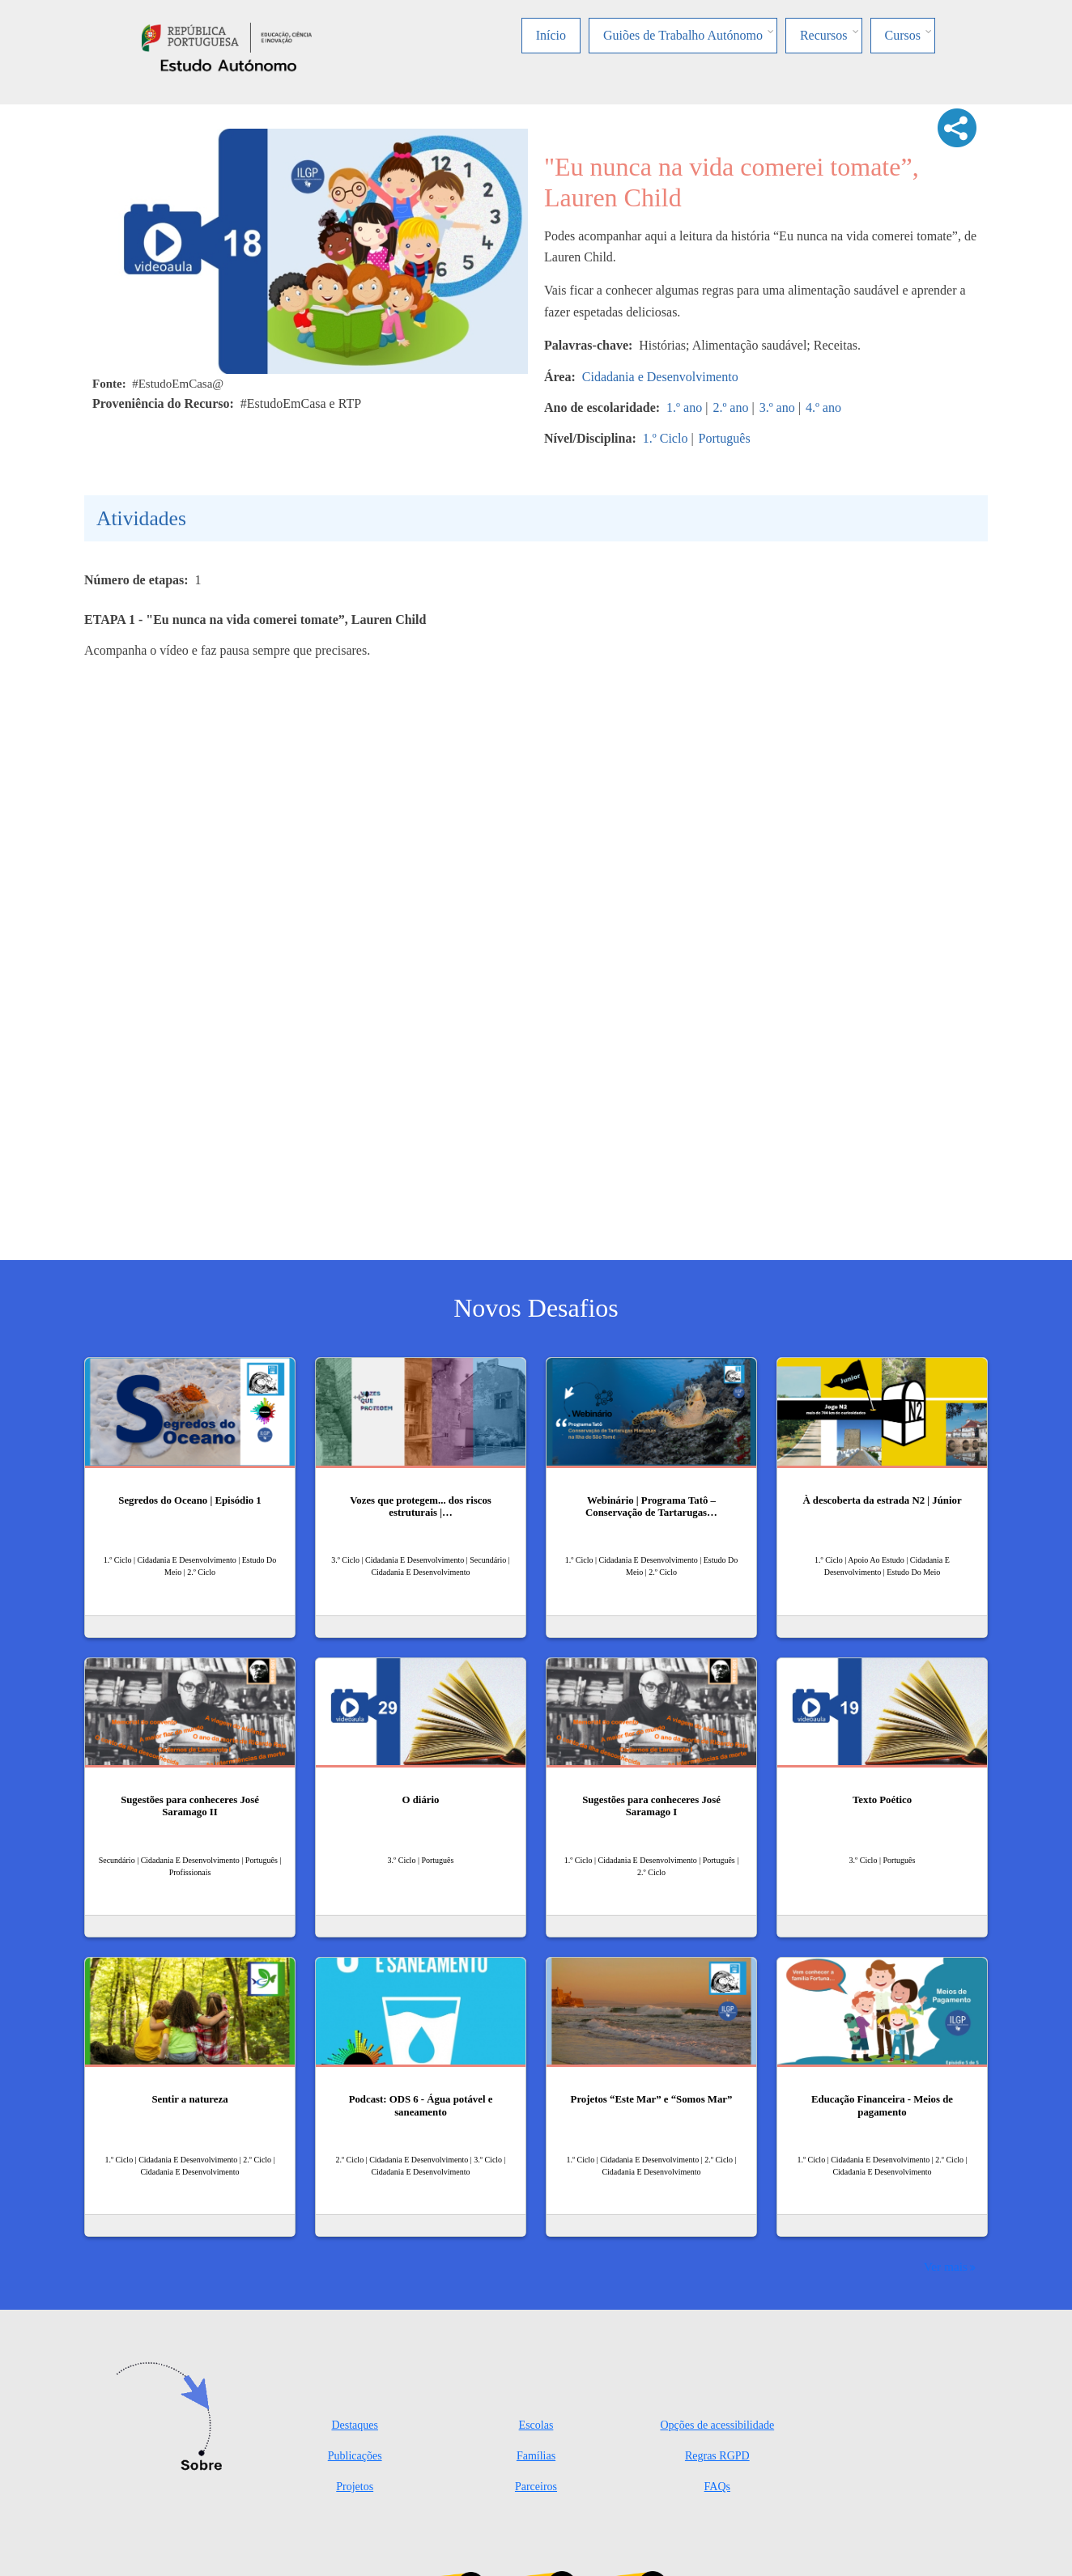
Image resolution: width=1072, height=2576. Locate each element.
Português (725, 438)
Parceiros (536, 2487)
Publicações (355, 2456)
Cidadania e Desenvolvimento (660, 377)
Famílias (536, 2456)
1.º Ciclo (665, 438)
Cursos (903, 35)
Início (551, 35)
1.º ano (684, 407)
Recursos (824, 35)
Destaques (354, 2425)
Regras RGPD (717, 2456)
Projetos (354, 2487)
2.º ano (730, 407)
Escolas (536, 2425)
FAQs (717, 2487)
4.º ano (823, 407)
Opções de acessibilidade (717, 2425)
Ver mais (946, 2266)
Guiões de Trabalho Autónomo (683, 35)
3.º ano (777, 407)
